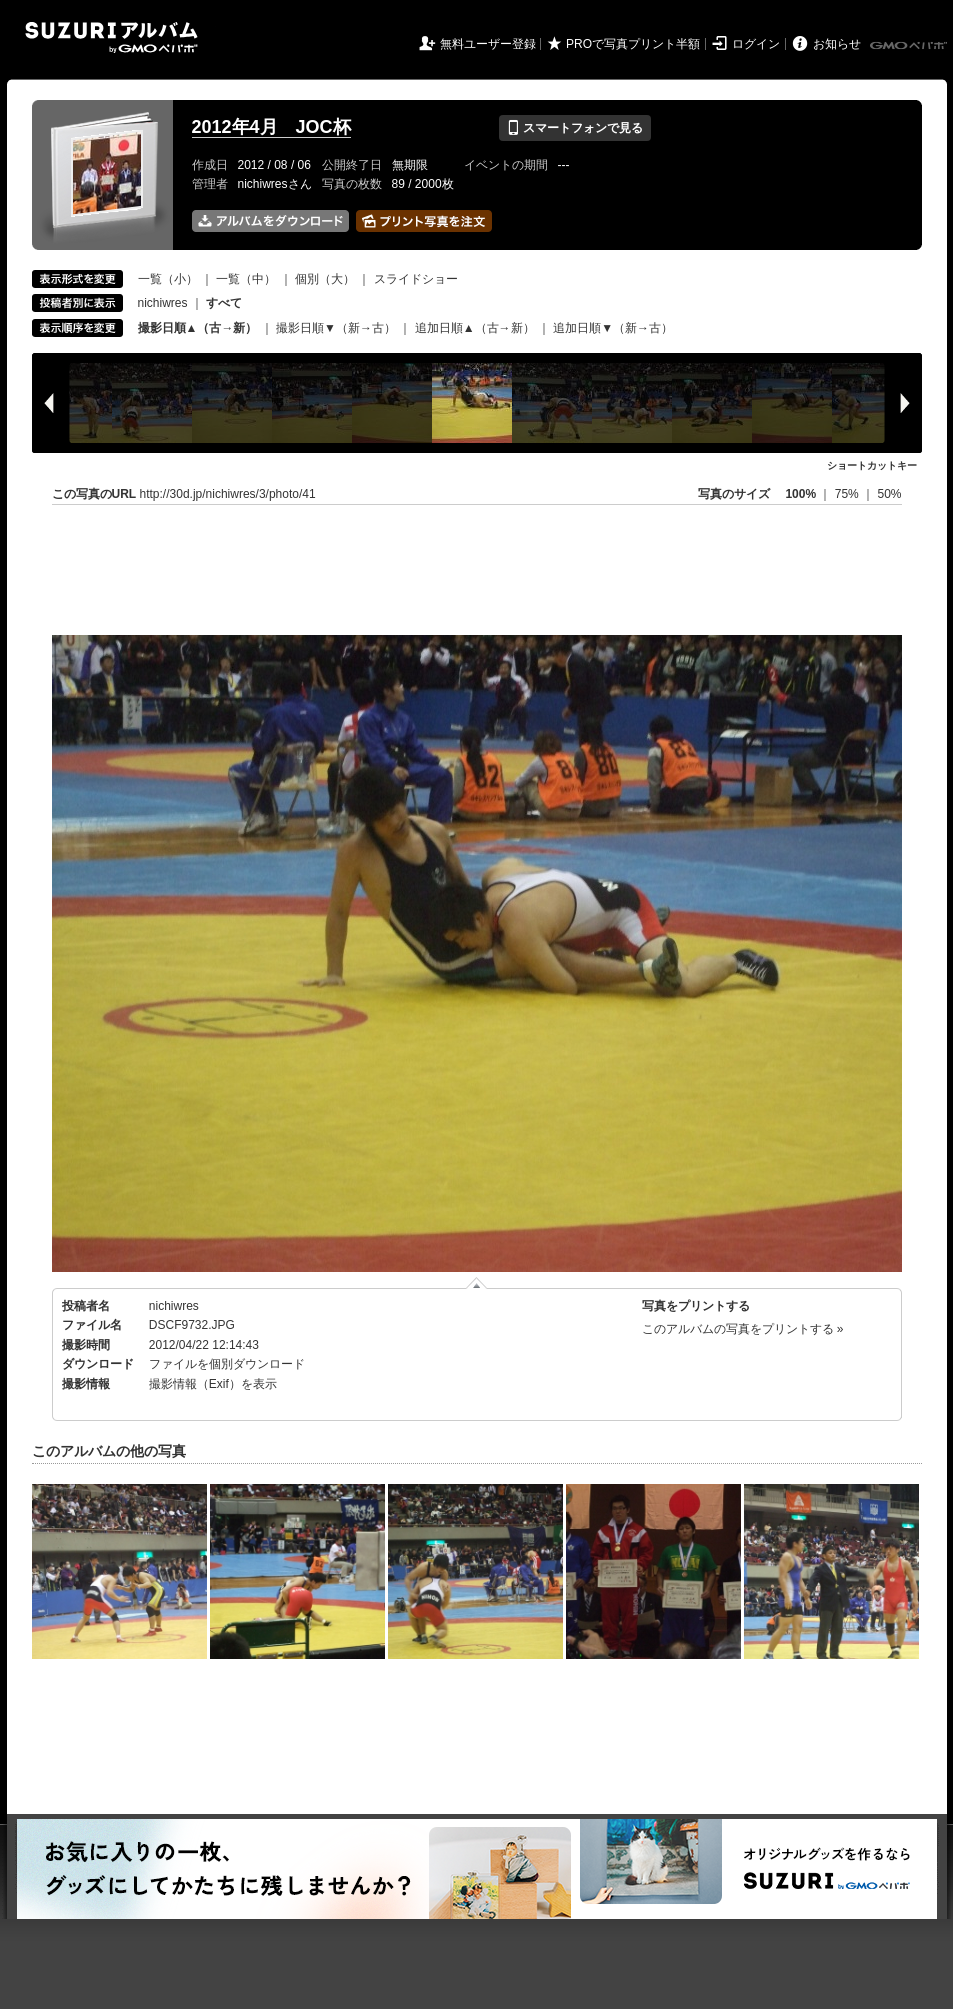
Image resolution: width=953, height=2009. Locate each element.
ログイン (756, 44)
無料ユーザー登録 (488, 44)
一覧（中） (246, 279)
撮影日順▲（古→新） (198, 328)
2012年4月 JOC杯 (271, 127)
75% (848, 494)
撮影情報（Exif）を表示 (213, 1384)
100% (800, 494)
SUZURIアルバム (111, 37)
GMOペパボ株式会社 (910, 46)
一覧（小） (168, 279)
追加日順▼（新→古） (613, 328)
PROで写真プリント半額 (633, 44)
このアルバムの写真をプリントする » (743, 1329)
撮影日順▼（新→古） (336, 328)
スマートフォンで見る (574, 128)
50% (889, 494)
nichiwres (163, 303)
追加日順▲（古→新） (475, 328)
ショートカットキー (872, 465)
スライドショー (416, 279)
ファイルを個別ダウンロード (227, 1364)
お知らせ (837, 44)
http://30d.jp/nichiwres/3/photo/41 (228, 494)
